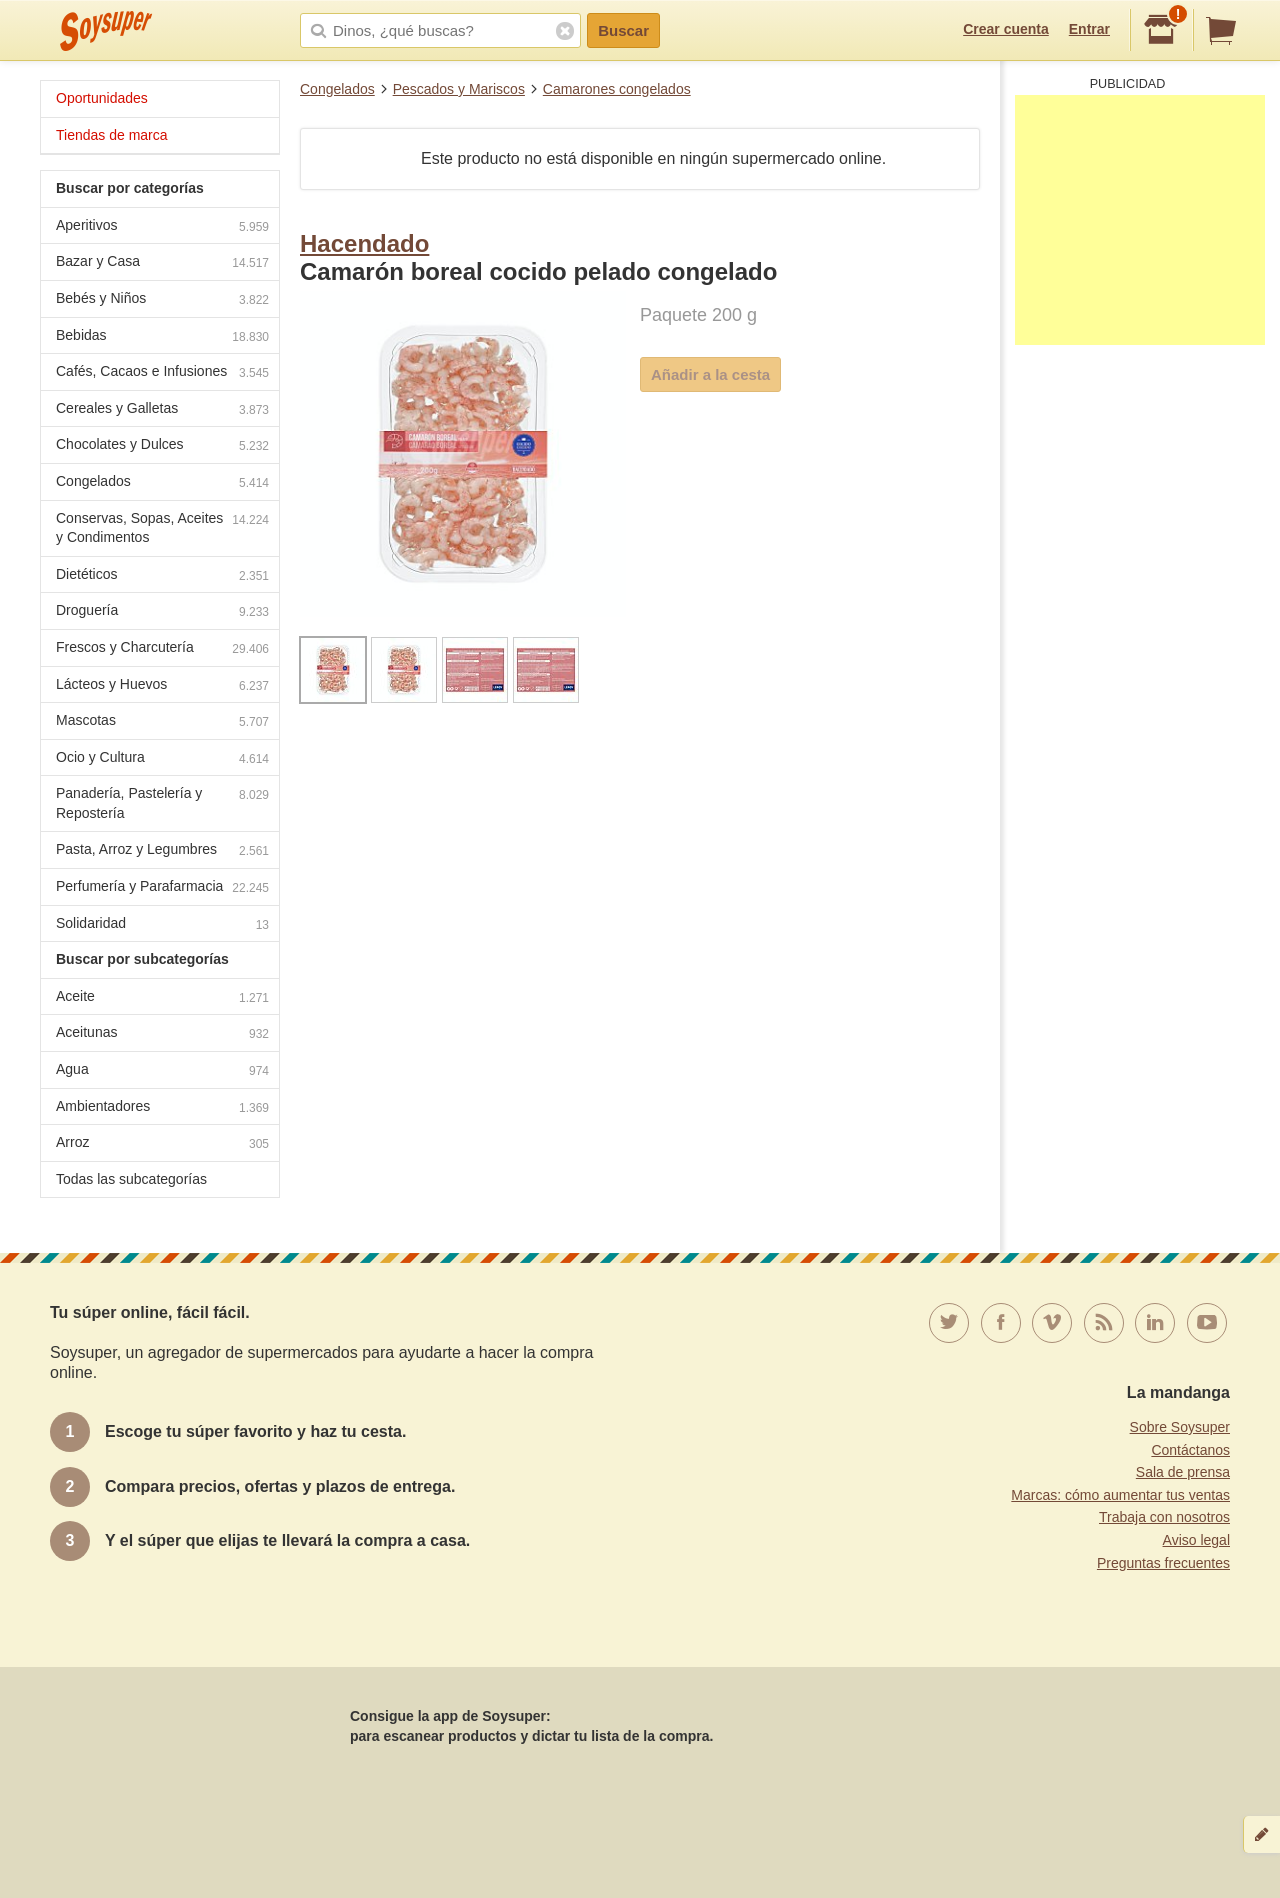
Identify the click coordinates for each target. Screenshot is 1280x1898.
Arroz (162, 1144)
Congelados (337, 89)
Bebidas (162, 337)
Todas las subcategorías (131, 1179)
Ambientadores (162, 1108)
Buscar (623, 30)
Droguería (162, 612)
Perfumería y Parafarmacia (162, 888)
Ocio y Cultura (162, 759)
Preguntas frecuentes (1163, 1563)
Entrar (1089, 29)
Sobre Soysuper (1180, 1427)
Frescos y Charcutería (162, 649)
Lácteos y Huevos (162, 686)
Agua (162, 1071)
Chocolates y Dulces (162, 446)
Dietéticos (162, 576)
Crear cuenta (1006, 29)
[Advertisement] (1140, 220)
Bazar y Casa (162, 263)
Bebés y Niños (162, 300)
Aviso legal (1196, 1540)
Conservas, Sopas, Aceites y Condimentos (162, 528)
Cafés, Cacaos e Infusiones (162, 373)
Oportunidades (102, 98)
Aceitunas (162, 1034)
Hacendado (364, 243)
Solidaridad (162, 925)
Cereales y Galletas (162, 410)
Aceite (162, 998)
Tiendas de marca (112, 135)
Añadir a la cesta (710, 374)
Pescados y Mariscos (459, 89)
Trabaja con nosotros (1164, 1517)
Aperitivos (162, 227)
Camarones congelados (617, 89)
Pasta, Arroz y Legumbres (162, 851)
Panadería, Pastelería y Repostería (162, 803)
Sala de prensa (1183, 1472)
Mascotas (162, 722)
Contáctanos (1190, 1450)
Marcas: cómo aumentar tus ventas (1120, 1495)
